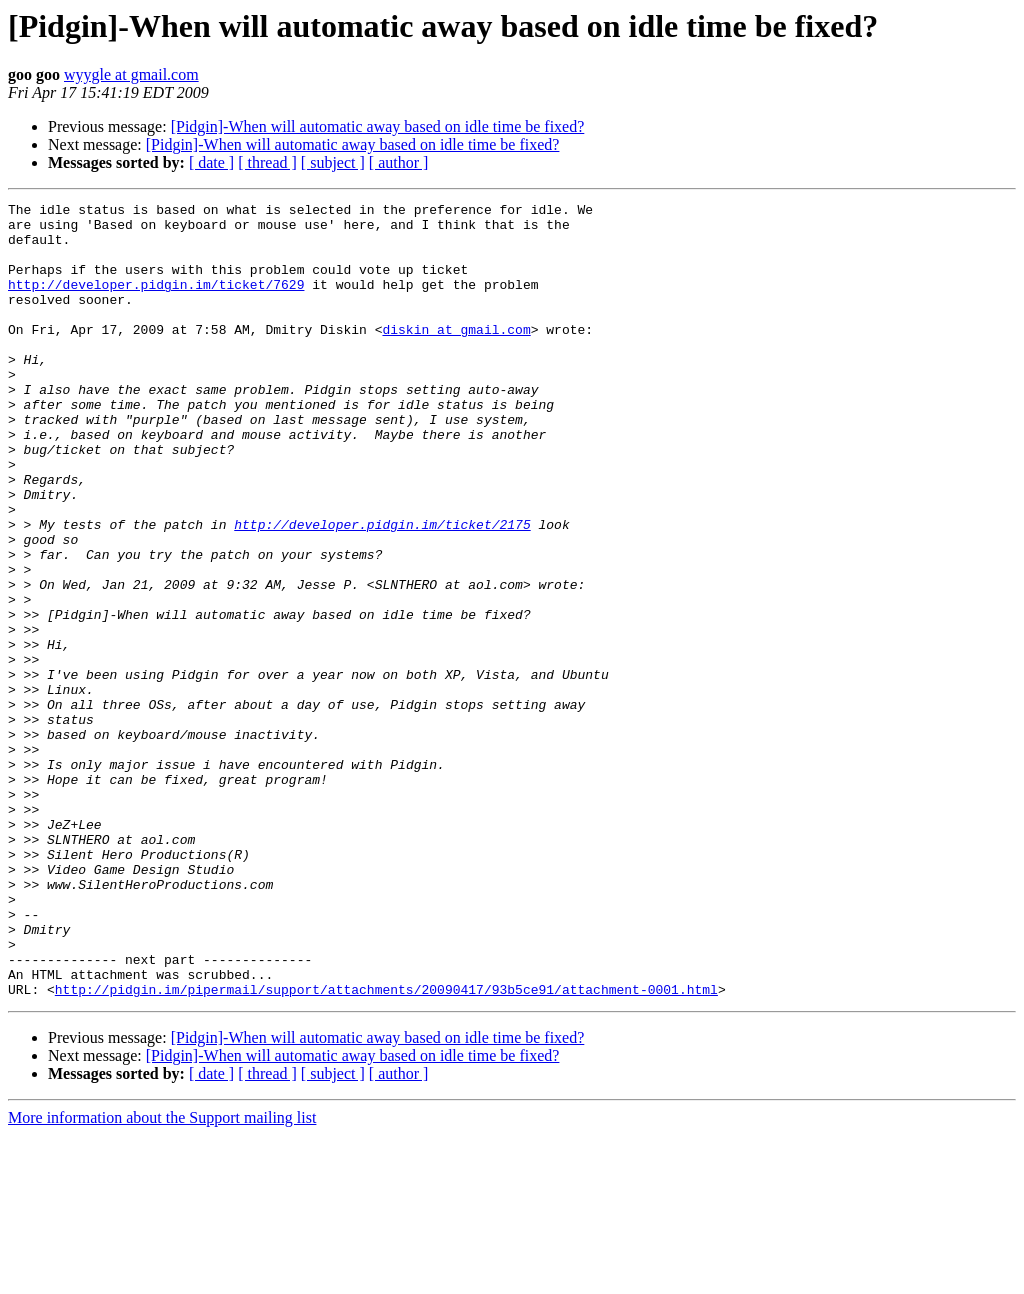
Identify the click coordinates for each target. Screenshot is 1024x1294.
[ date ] (211, 162)
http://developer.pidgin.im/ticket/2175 (382, 590)
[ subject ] (333, 162)
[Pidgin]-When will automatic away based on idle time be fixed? (378, 126)
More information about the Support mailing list (162, 1276)
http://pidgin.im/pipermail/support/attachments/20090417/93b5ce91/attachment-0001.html (386, 1148)
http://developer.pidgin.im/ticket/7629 (156, 302)
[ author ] (399, 162)
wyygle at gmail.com (131, 74)
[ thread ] (267, 162)
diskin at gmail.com (456, 356)
